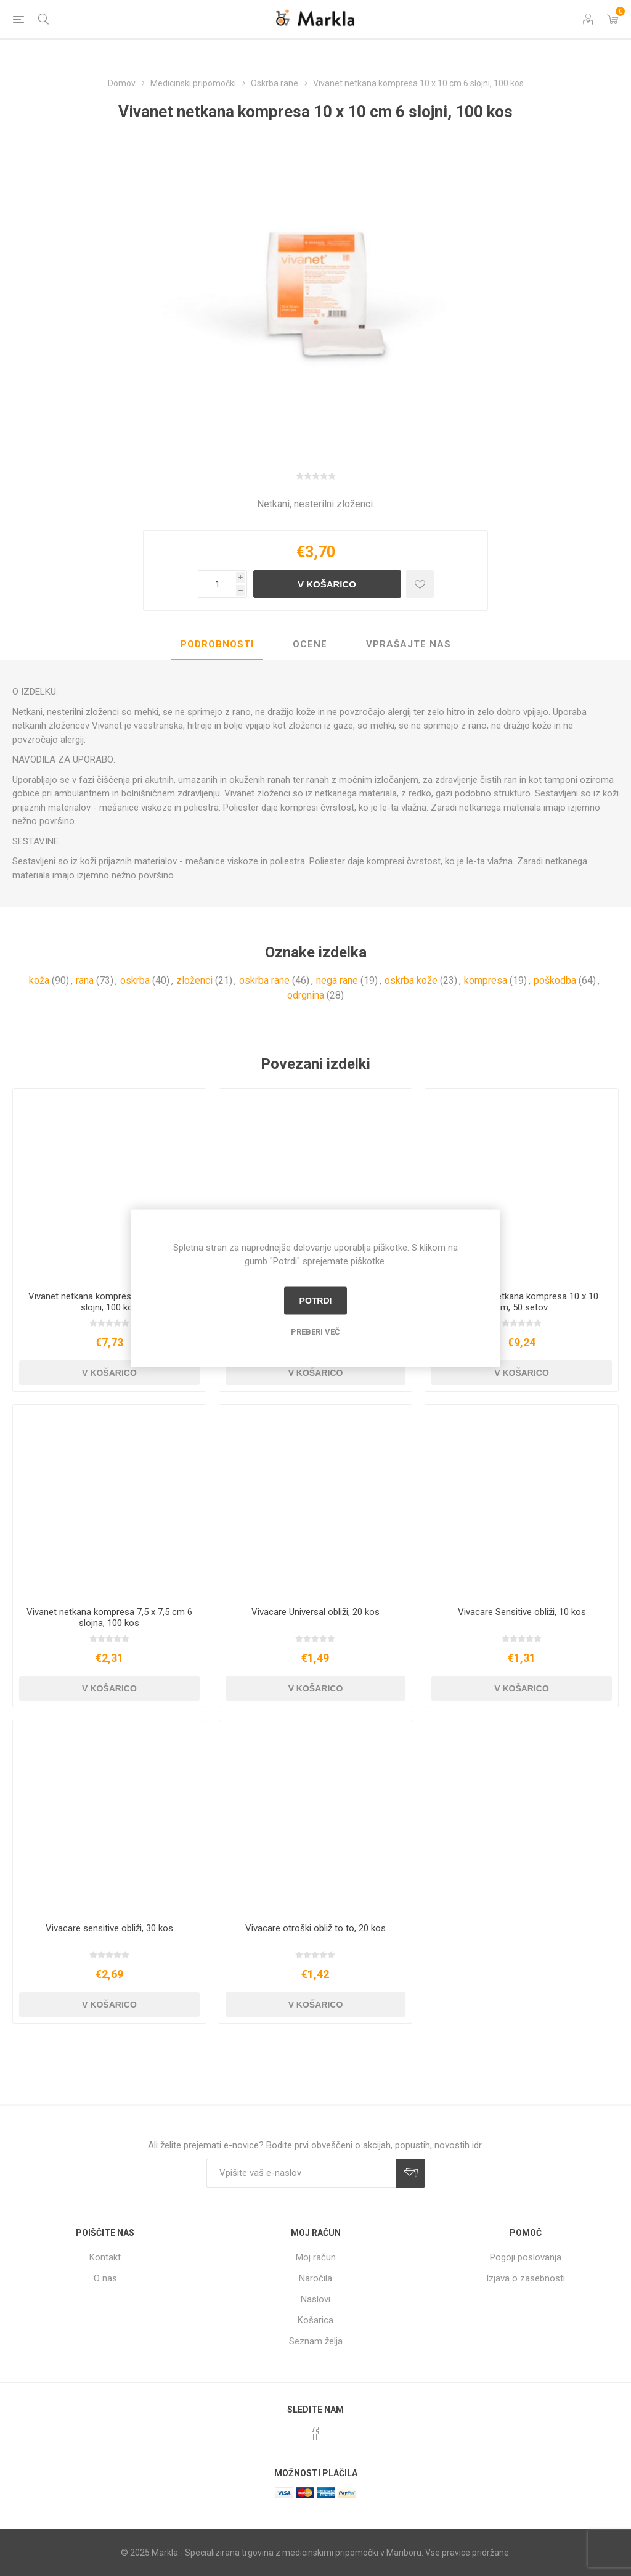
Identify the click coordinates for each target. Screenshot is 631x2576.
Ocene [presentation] (310, 644)
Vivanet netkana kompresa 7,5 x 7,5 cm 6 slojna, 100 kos (109, 1617)
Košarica (315, 2320)
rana (85, 980)
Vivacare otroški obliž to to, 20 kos (315, 1928)
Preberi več (315, 1331)
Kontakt (105, 2257)
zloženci (194, 980)
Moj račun (316, 2257)
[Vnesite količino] (217, 584)
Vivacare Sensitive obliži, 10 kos (522, 1611)
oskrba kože (411, 980)
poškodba (555, 980)
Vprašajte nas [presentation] (408, 644)
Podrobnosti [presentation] (217, 644)
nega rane (337, 980)
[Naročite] (301, 2173)
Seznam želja (316, 2341)
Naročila (315, 2278)
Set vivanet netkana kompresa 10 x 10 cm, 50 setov (521, 1302)
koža (39, 980)
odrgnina (305, 995)
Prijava (410, 2173)
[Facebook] (315, 2433)
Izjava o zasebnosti (525, 2278)
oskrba (135, 980)
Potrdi (315, 1301)
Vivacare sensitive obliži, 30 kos (109, 1928)
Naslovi (315, 2299)
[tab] (217, 644)
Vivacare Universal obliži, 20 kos (315, 1611)
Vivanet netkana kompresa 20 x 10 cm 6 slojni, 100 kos (109, 1302)
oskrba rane (264, 980)
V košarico (327, 584)
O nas (105, 2278)
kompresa (485, 980)
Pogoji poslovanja (525, 2257)
